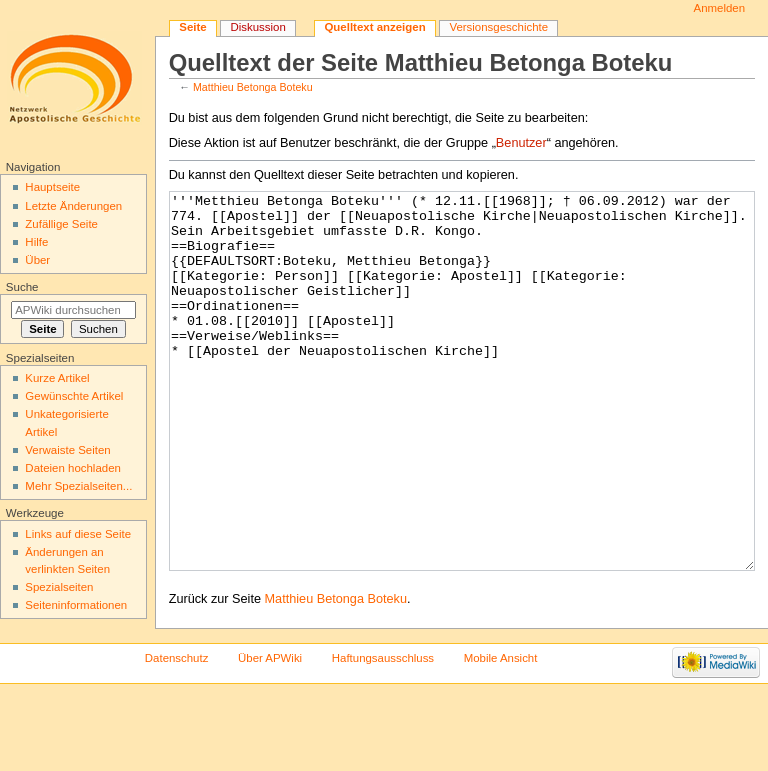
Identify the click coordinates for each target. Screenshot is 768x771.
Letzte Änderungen (73, 206)
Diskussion (257, 27)
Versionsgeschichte (498, 27)
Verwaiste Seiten (67, 450)
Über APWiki (270, 733)
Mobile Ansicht (501, 733)
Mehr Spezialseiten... (78, 486)
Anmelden (720, 8)
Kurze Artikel (57, 378)
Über (37, 260)
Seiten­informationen (76, 605)
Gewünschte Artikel (74, 396)
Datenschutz (177, 733)
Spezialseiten (59, 587)
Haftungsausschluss (383, 733)
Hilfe (36, 242)
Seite (192, 27)
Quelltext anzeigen (374, 27)
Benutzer (521, 143)
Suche (22, 287)
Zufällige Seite (61, 224)
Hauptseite (52, 187)
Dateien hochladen (73, 468)
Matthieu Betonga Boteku (253, 87)
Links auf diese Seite (78, 534)
